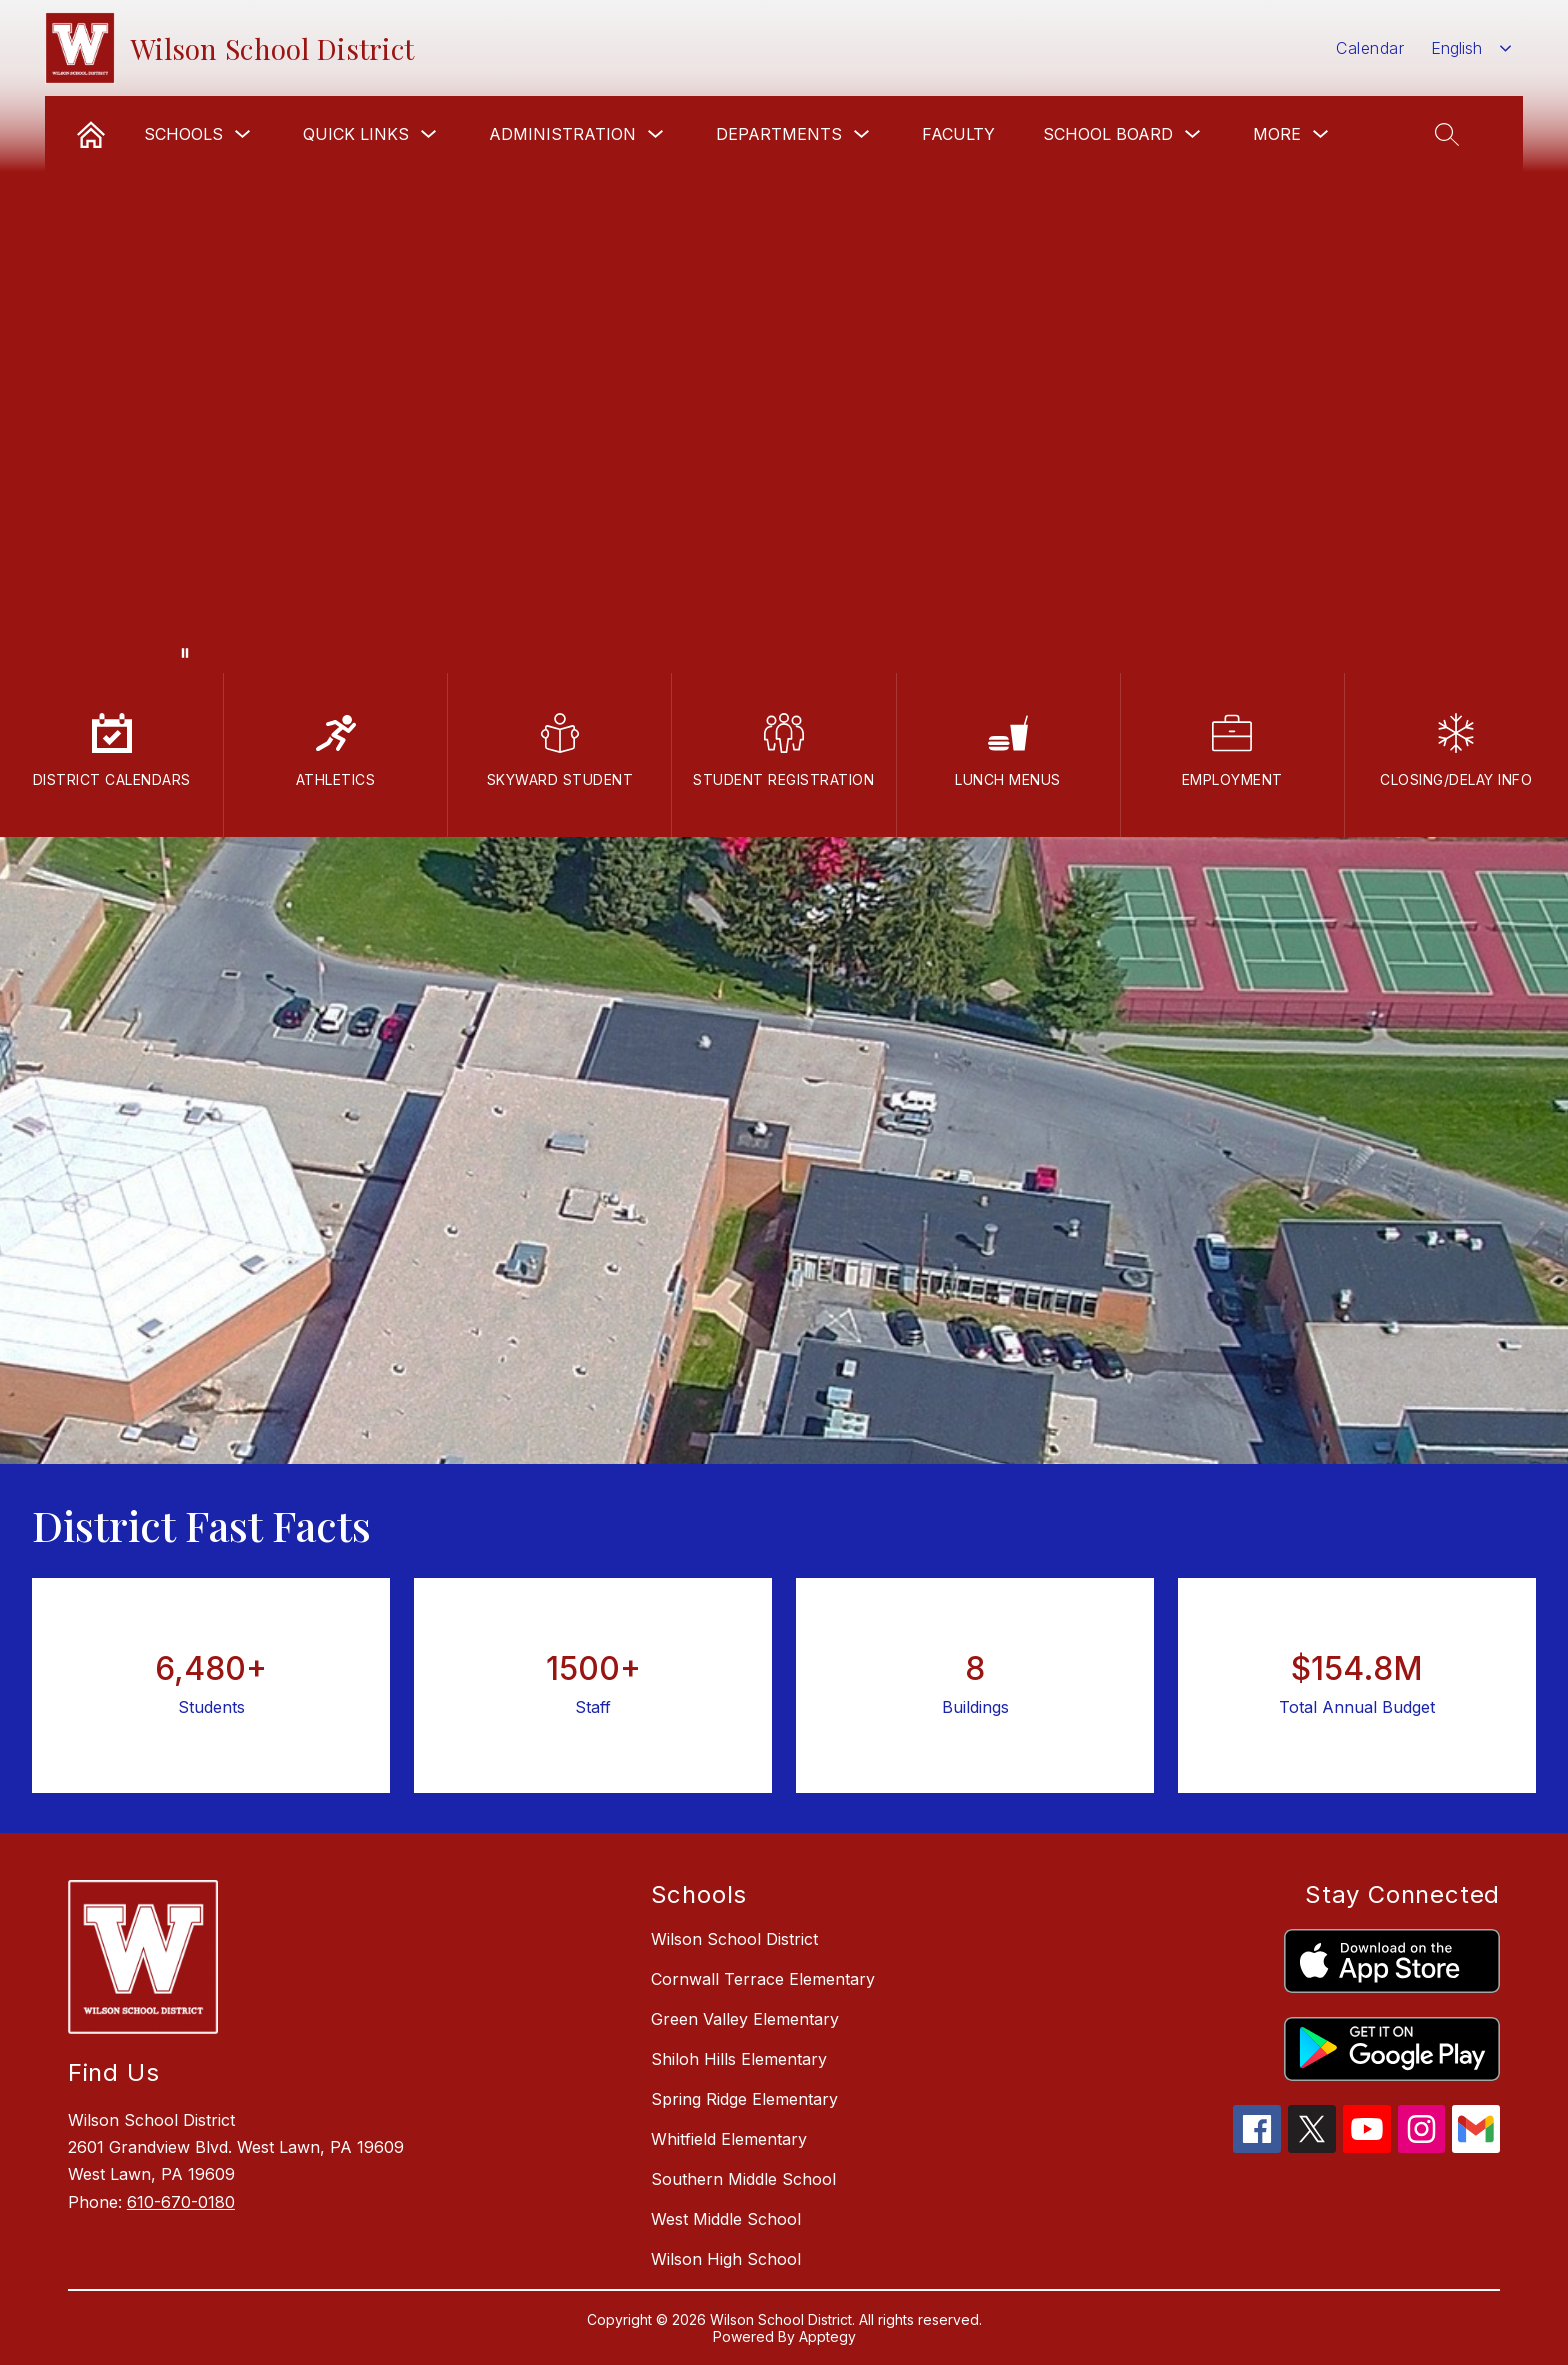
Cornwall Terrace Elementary (763, 1979)
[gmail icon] (1476, 2147)
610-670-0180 (181, 2202)
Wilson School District (734, 1939)
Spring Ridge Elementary (744, 2099)
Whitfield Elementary (729, 2139)
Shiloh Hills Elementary (739, 2059)
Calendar (1370, 48)
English (1456, 48)
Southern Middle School (743, 2179)
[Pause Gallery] (185, 653)
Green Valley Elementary (745, 2019)
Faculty (958, 134)
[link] (91, 134)
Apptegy (827, 2336)
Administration (562, 134)
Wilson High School (726, 2259)
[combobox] (1471, 48)
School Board (1108, 134)
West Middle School (726, 2219)
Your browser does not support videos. (784, 336)
